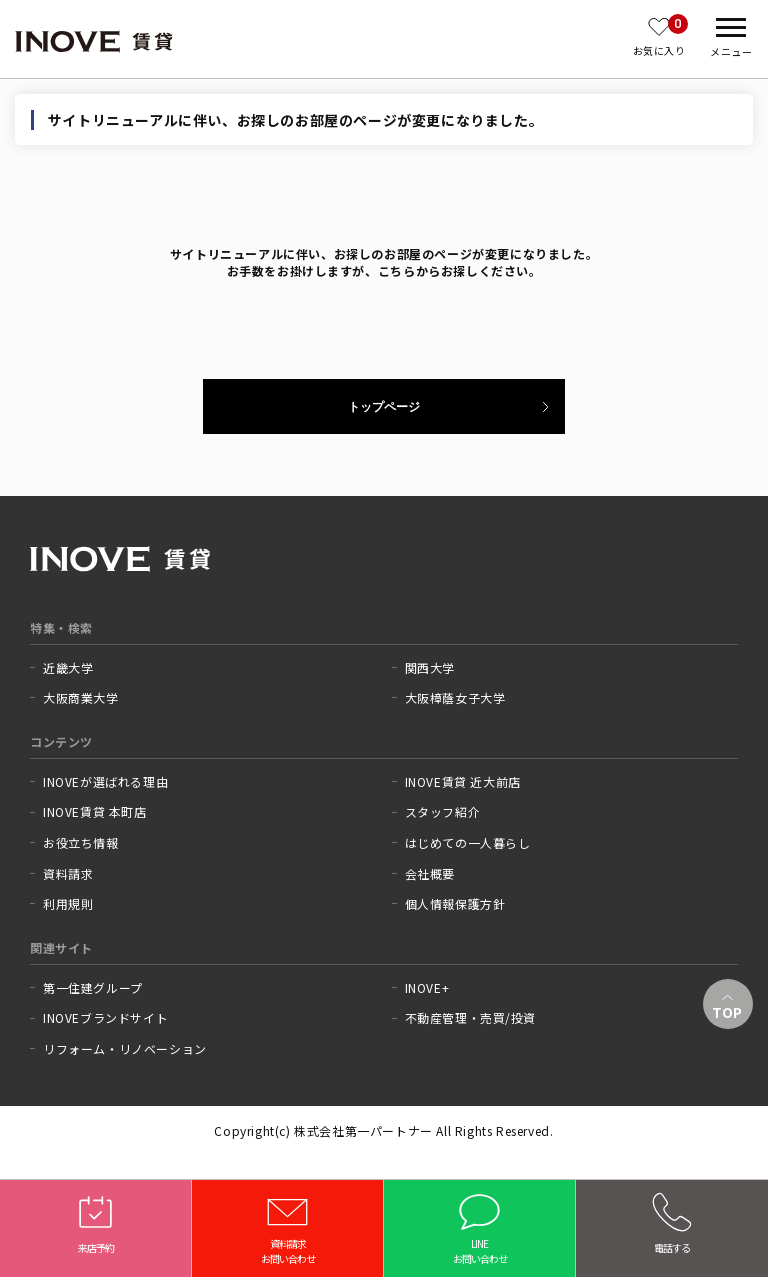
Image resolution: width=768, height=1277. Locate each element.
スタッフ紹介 (443, 812)
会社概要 (430, 874)
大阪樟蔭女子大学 (455, 698)
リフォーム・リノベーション (125, 1049)
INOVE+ (427, 988)
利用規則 (68, 904)
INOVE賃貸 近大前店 (463, 782)
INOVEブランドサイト (105, 1018)
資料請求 (68, 874)
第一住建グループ (93, 988)
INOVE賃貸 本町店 (95, 812)
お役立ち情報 (81, 843)
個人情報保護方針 (455, 904)
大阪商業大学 (81, 698)
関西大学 (430, 668)
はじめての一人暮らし (468, 843)
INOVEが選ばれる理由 (105, 782)
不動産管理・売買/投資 (471, 1018)
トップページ (384, 407)
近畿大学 (68, 668)
